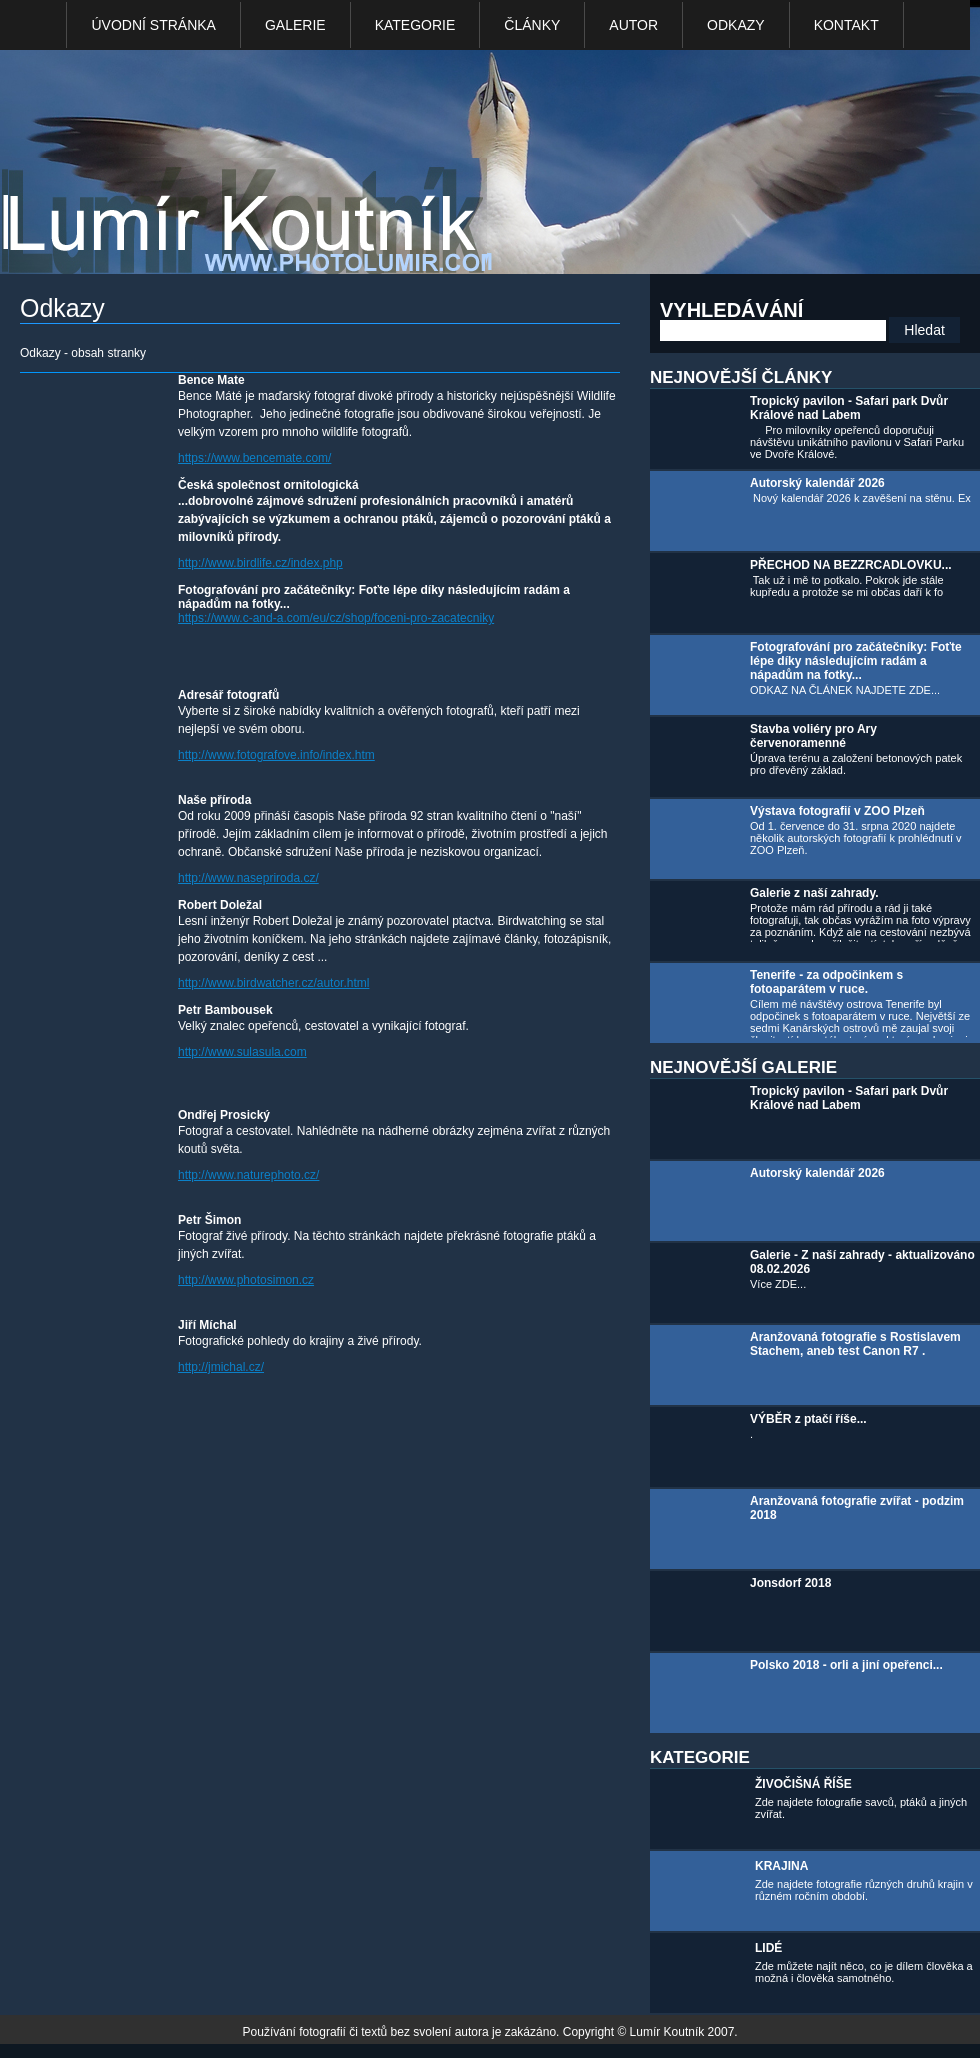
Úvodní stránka (153, 25)
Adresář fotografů (228, 695)
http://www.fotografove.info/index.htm (276, 755)
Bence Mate (211, 380)
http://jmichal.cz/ (221, 1367)
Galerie (295, 25)
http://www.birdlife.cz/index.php (260, 563)
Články (532, 25)
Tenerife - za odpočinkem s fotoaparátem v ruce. (826, 982)
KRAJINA (781, 1866)
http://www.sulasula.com (242, 1052)
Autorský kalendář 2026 (817, 483)
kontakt (846, 25)
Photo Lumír (258, 166)
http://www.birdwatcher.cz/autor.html (273, 983)
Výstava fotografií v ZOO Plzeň (837, 811)
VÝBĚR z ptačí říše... (808, 1419)
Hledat (924, 330)
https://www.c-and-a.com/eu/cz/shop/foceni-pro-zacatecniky (336, 618)
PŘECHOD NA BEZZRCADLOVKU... (851, 565)
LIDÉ (768, 1948)
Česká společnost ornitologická (268, 485)
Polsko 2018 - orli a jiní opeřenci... (846, 1665)
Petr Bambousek (225, 1010)
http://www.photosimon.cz (246, 1280)
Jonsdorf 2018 (790, 1583)
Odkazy (736, 25)
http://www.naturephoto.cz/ (248, 1175)
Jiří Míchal (207, 1325)
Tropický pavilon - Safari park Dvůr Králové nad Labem (849, 408)
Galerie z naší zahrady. (814, 893)
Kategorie (415, 25)
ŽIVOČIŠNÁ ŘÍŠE (803, 1784)
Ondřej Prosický (224, 1115)
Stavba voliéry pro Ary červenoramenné (813, 736)
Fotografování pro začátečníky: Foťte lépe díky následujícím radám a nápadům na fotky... (856, 661)
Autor (633, 25)
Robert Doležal (220, 905)
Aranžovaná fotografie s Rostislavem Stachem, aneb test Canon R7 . (855, 1344)
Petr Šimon (209, 1220)
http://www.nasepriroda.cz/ (248, 878)
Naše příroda (214, 800)
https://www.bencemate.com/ (254, 458)
